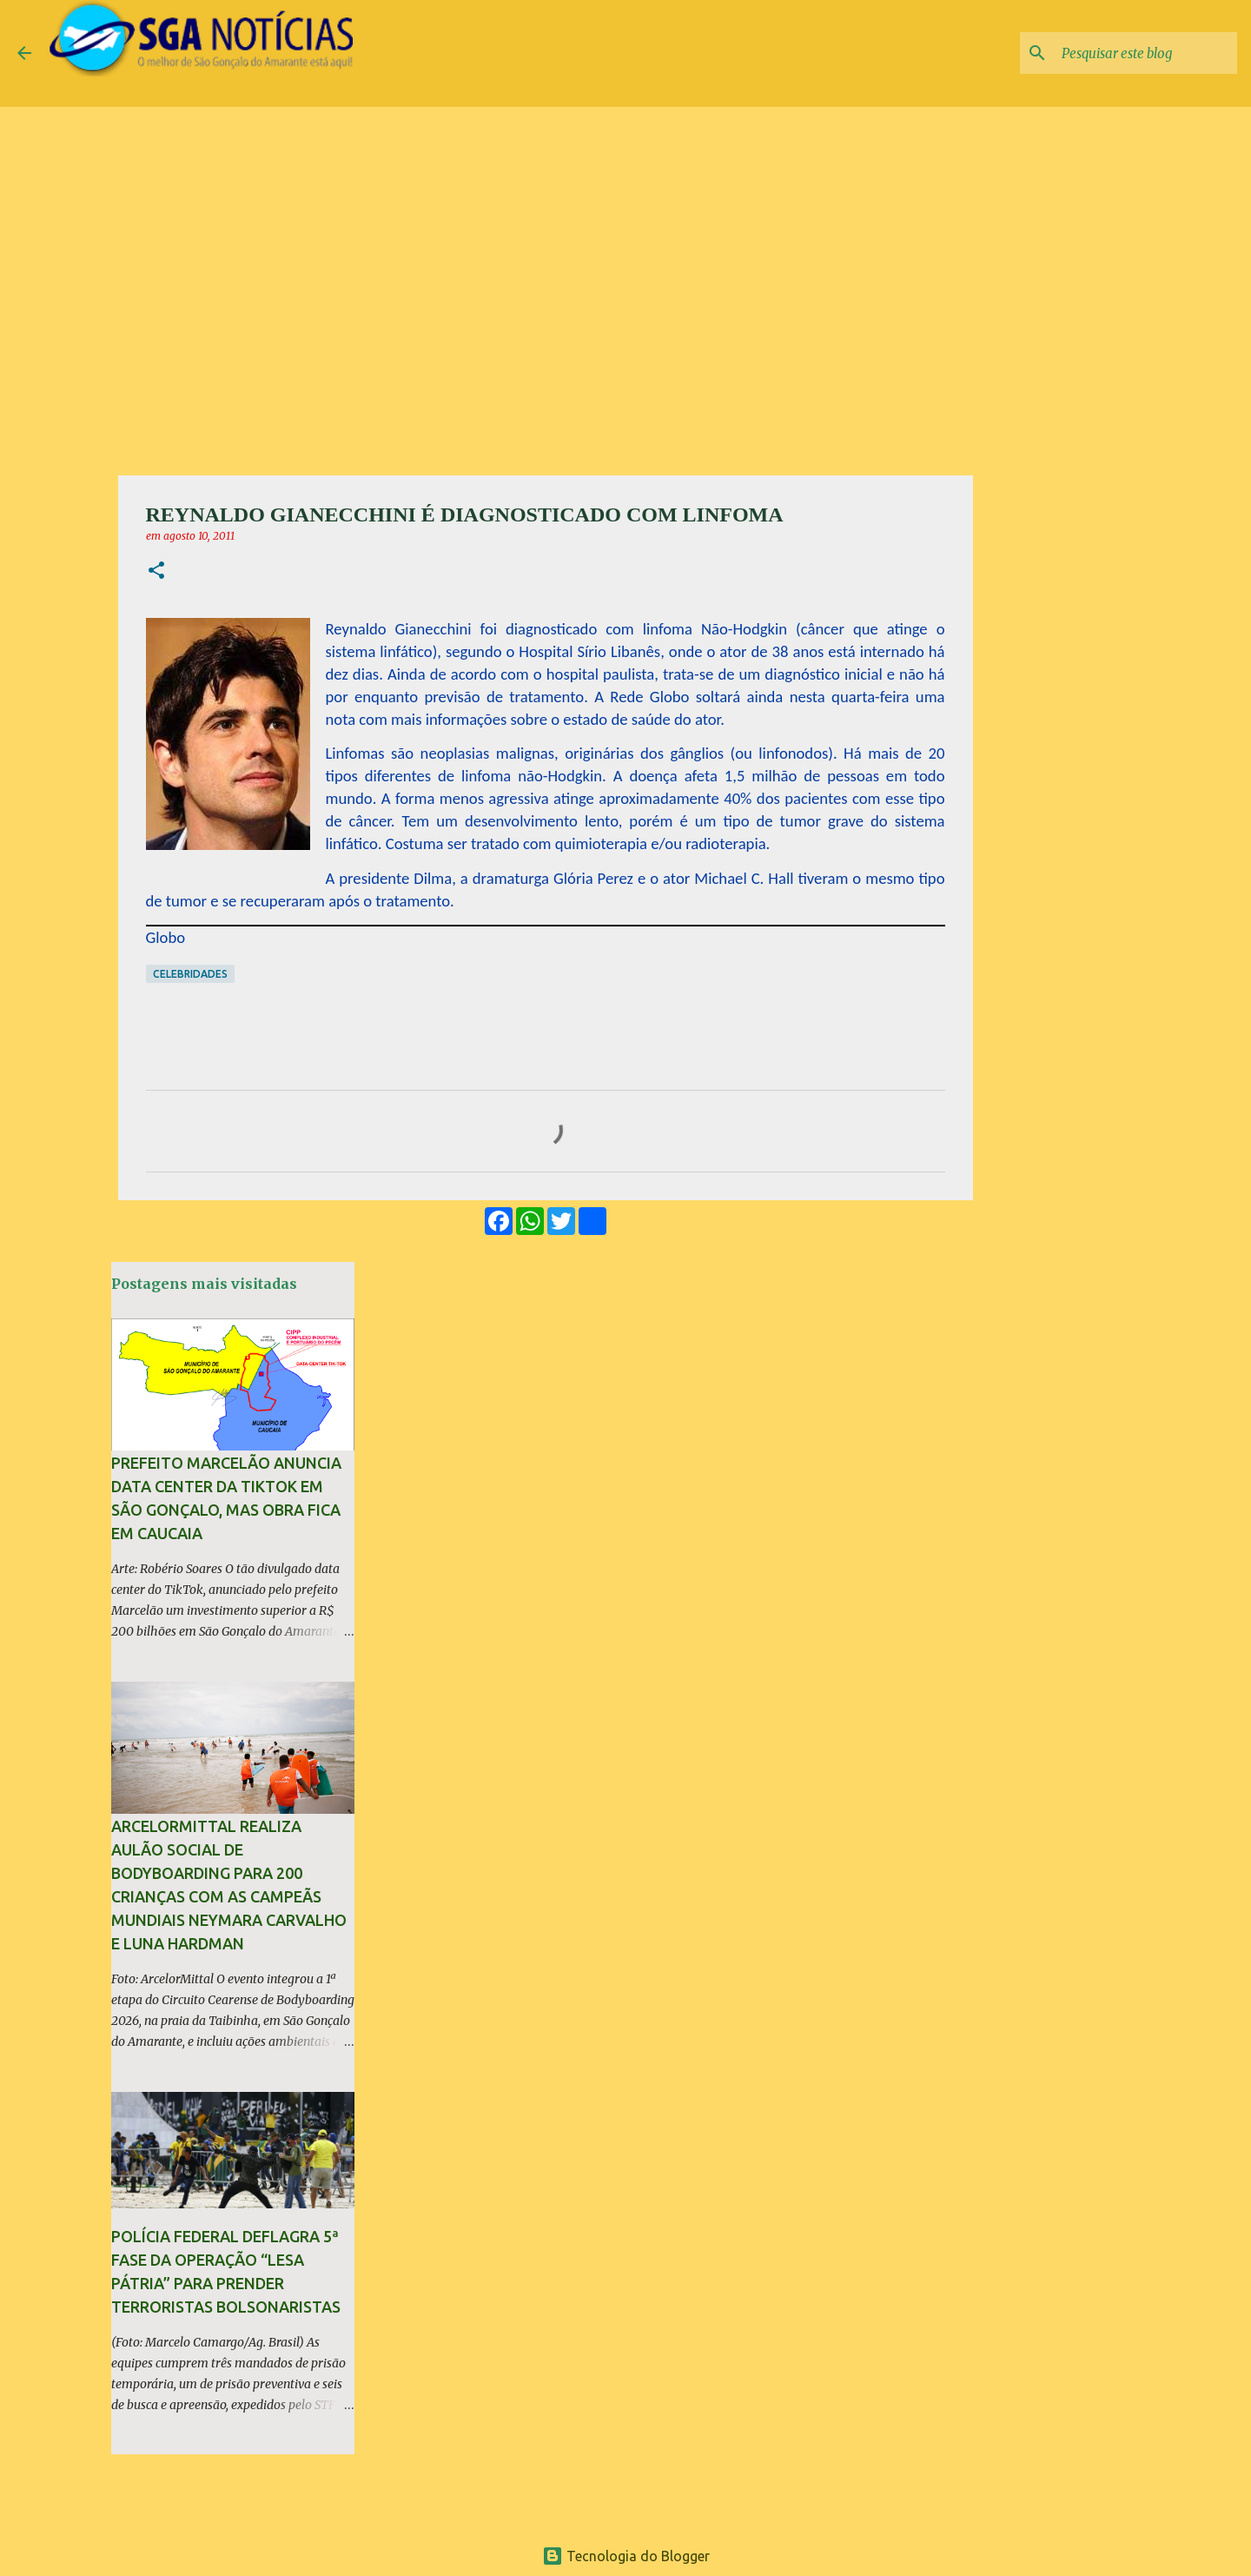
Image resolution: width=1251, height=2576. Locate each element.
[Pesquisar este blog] (1146, 53)
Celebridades (190, 973)
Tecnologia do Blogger (626, 2556)
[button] (156, 571)
